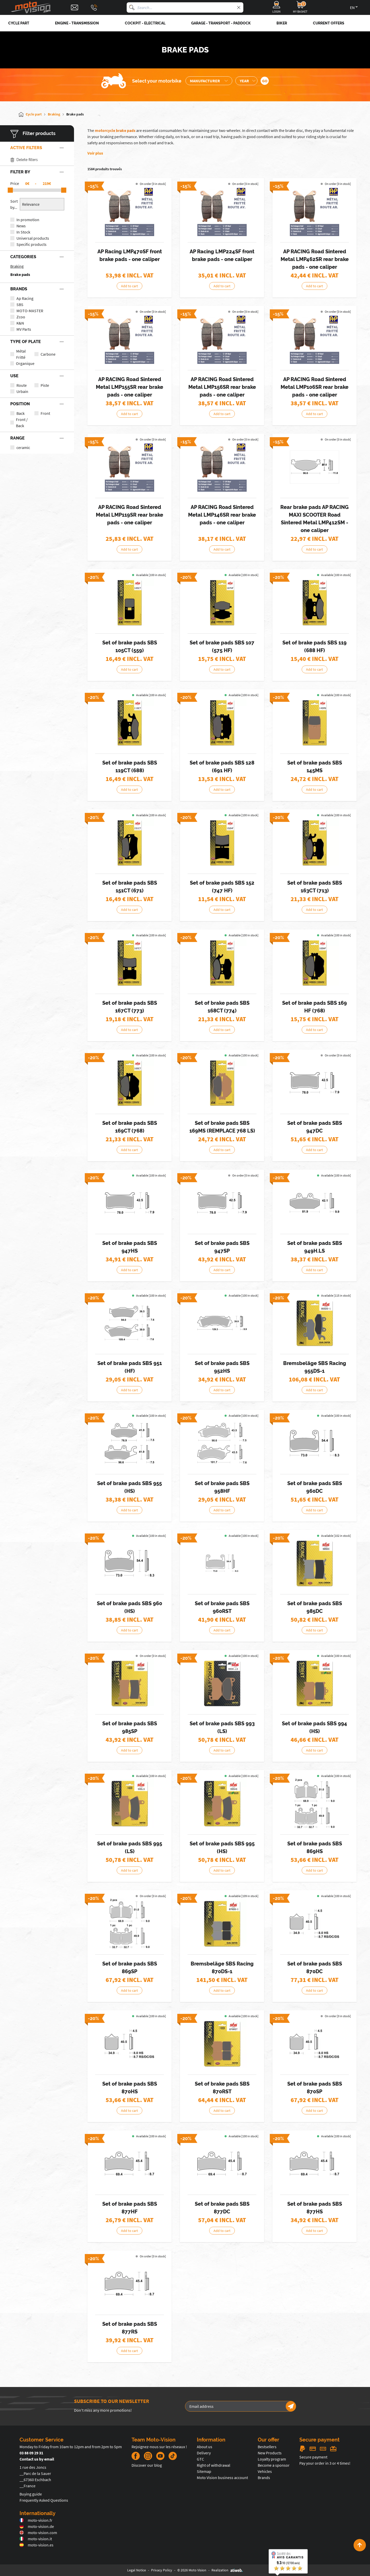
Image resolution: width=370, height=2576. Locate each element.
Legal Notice (136, 2570)
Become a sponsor (274, 2465)
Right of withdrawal (213, 2465)
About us (204, 2446)
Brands (264, 2477)
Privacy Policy (161, 2570)
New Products (270, 2452)
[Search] (132, 7)
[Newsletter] (291, 2406)
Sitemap (204, 2471)
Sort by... (14, 204)
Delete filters (24, 160)
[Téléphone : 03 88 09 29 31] (94, 7)
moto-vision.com (38, 2532)
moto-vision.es (36, 2544)
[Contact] (74, 7)
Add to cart (129, 286)
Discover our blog (147, 2465)
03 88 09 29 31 (31, 2452)
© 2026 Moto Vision (191, 2570)
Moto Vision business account (222, 2477)
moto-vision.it (36, 2538)
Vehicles (265, 2471)
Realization (227, 2570)
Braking (17, 266)
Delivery (204, 2452)
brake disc (294, 130)
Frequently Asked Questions (44, 2500)
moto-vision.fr (36, 2520)
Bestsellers (267, 2446)
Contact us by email (37, 2459)
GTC (200, 2459)
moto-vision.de (37, 2526)
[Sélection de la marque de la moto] (209, 80)
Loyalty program (272, 2459)
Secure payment (313, 2457)
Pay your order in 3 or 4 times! (324, 2463)
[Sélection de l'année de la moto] (246, 80)
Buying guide (31, 2494)
